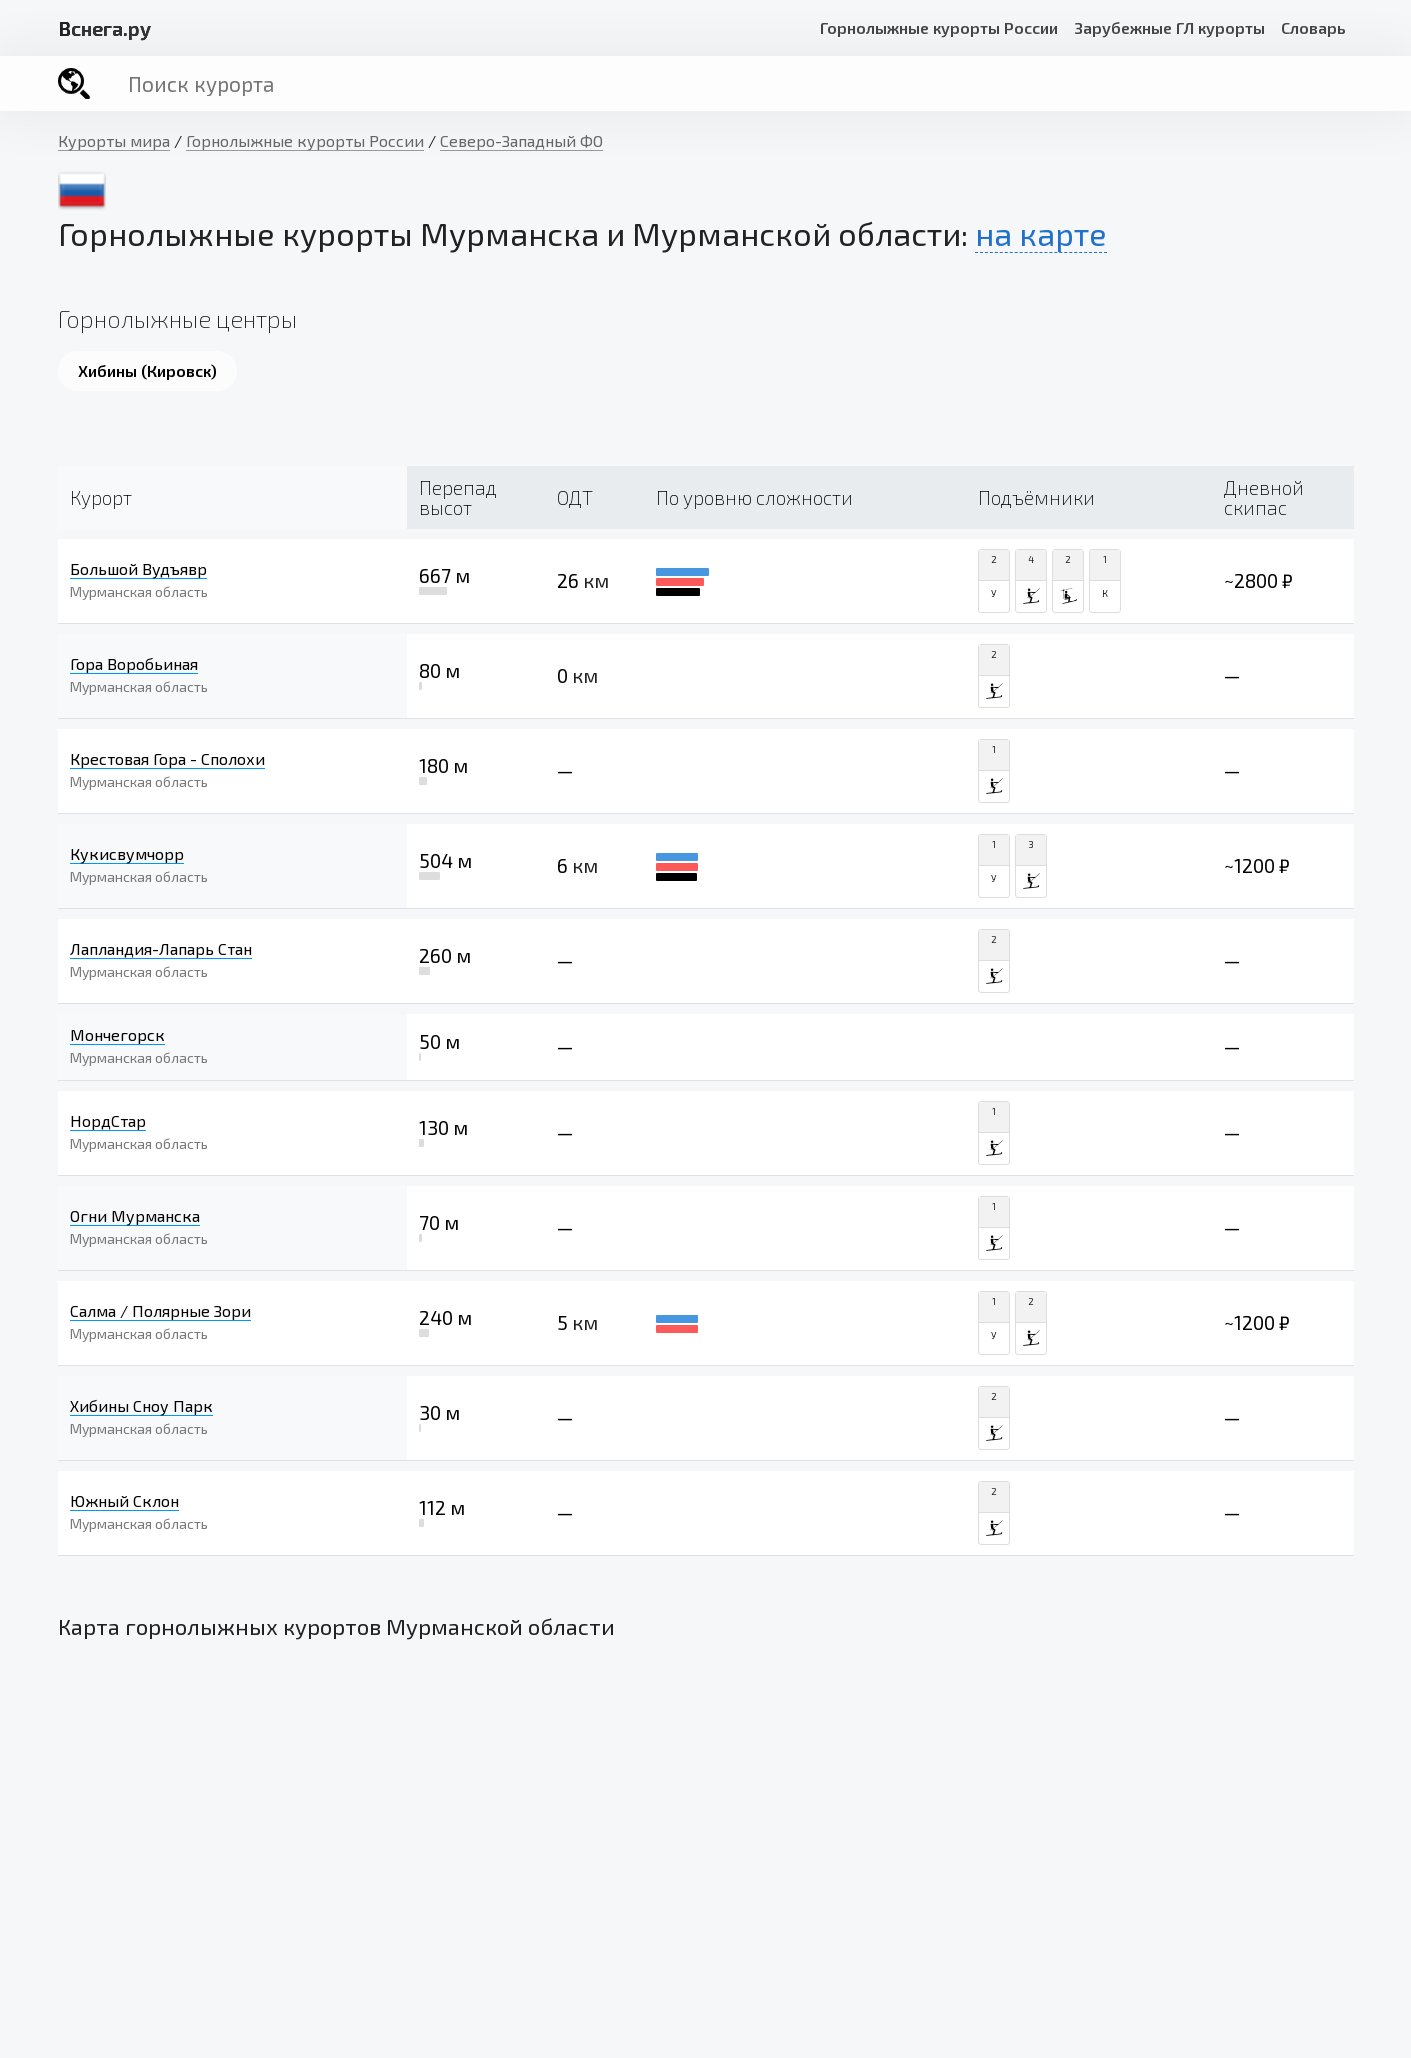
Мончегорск (117, 1034)
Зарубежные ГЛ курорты (1169, 27)
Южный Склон (124, 1500)
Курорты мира (114, 140)
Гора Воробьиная (134, 663)
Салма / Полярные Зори (160, 1310)
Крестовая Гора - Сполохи (167, 758)
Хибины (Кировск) (147, 370)
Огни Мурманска (135, 1215)
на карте (1041, 233)
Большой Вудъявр (138, 568)
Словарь (1313, 27)
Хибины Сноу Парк (141, 1405)
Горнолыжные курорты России (939, 27)
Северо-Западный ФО (521, 140)
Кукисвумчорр (127, 853)
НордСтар (108, 1120)
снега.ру (104, 28)
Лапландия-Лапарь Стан (161, 948)
